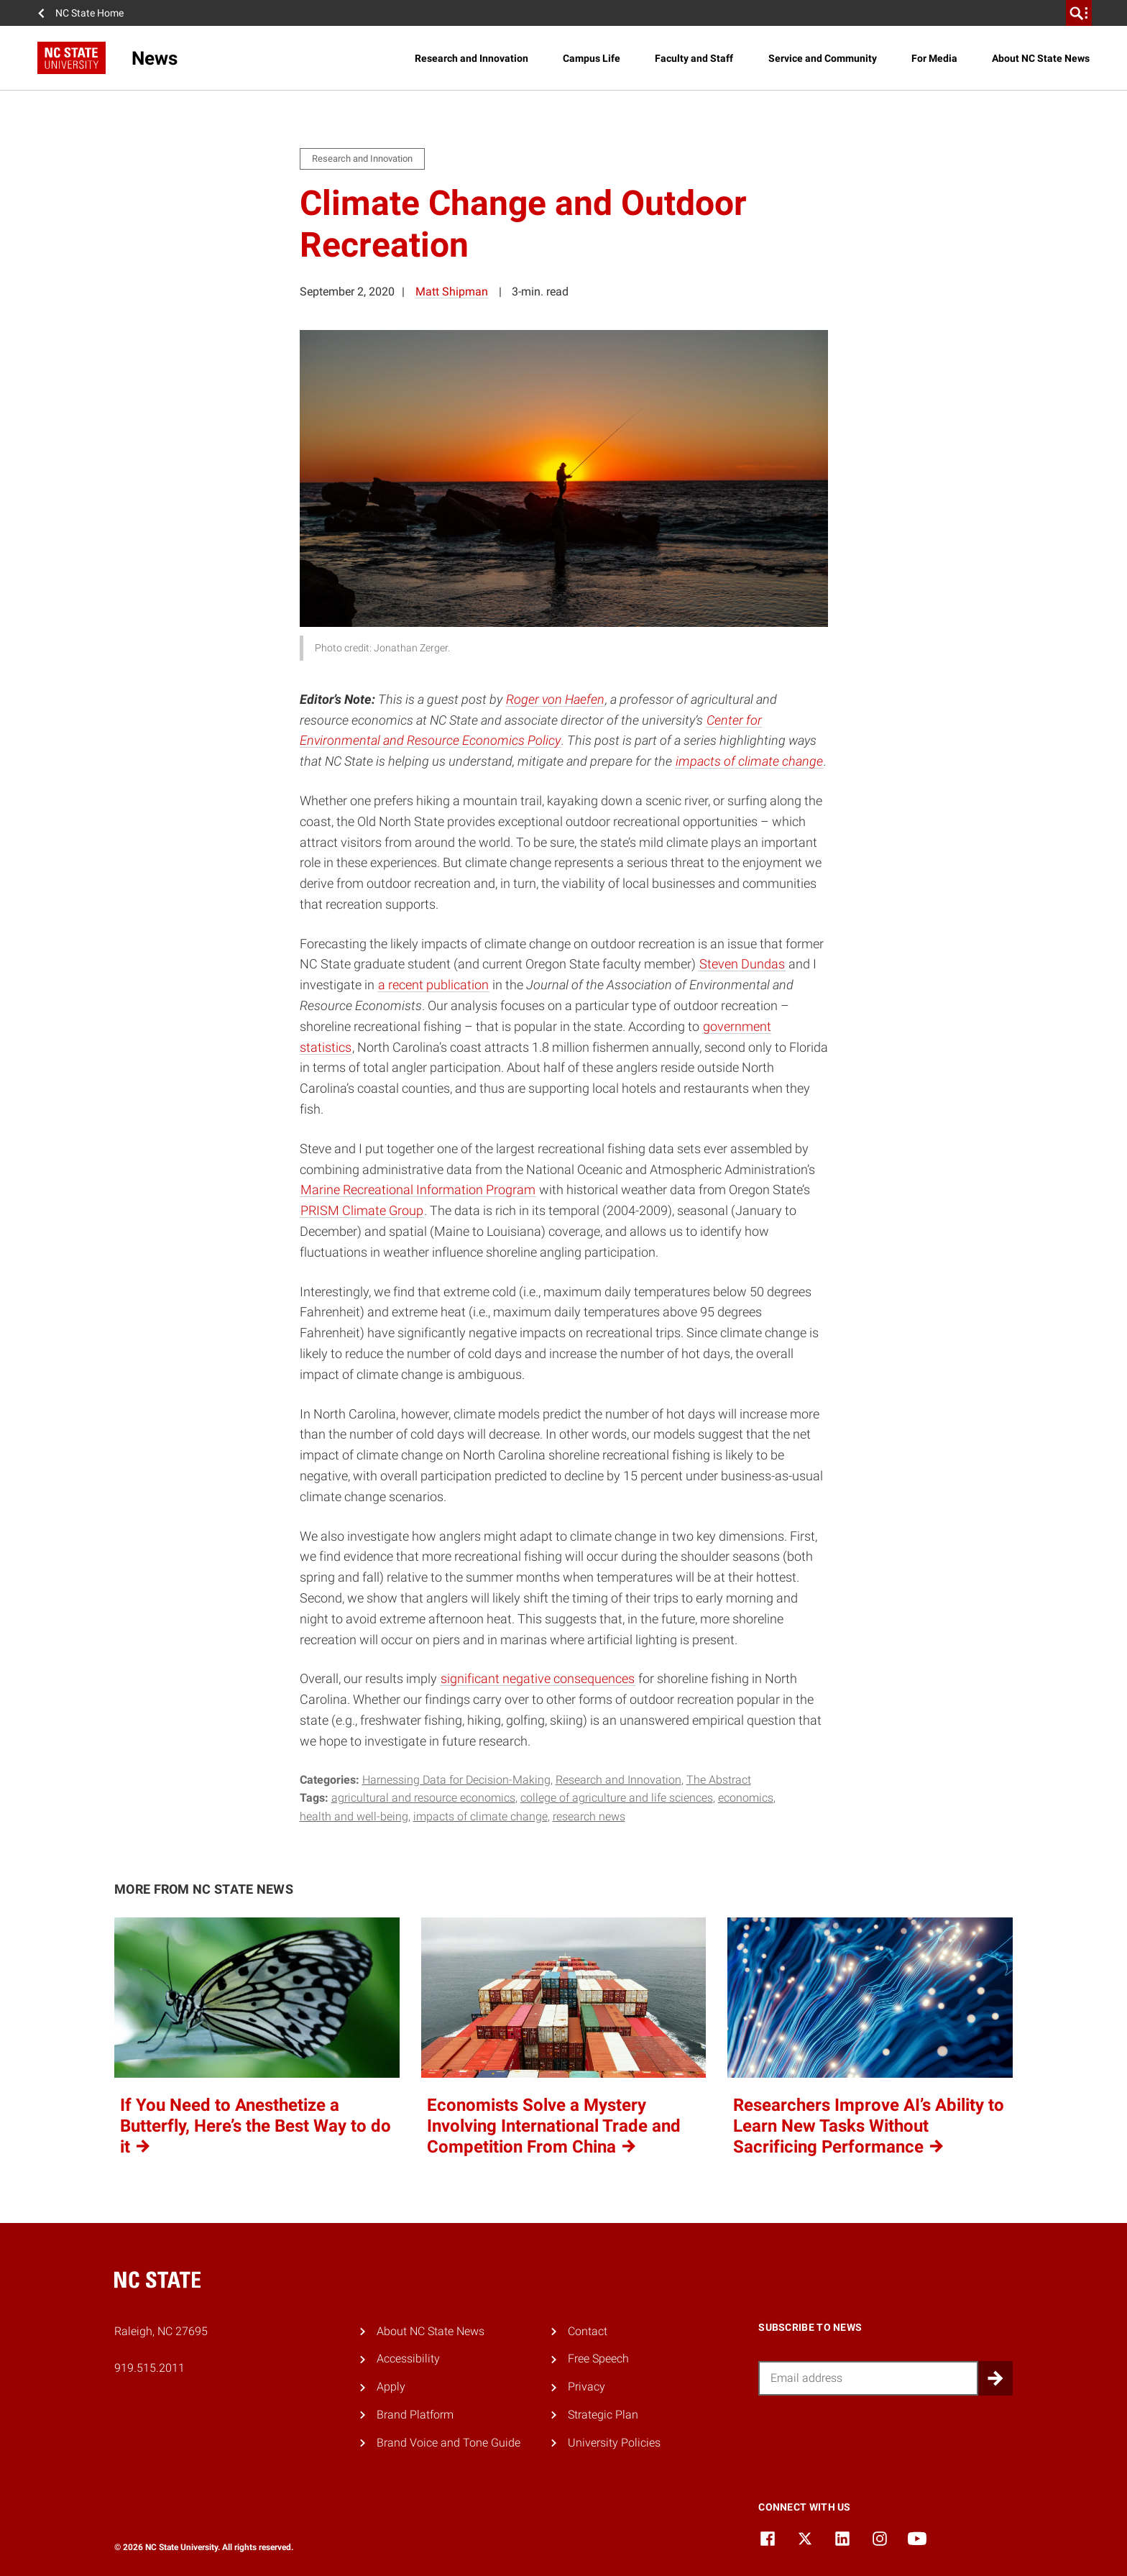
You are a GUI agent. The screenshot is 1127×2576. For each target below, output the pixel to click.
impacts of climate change (749, 761)
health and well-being (354, 1816)
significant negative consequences (538, 1678)
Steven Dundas (742, 963)
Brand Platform (415, 2414)
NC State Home (89, 13)
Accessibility (408, 2358)
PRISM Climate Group (361, 1210)
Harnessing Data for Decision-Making (456, 1780)
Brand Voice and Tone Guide (448, 2442)
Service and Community (822, 58)
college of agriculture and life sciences (616, 1798)
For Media (934, 58)
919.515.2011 (149, 2368)
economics (745, 1798)
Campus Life (591, 58)
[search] (1079, 13)
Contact (587, 2331)
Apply (391, 2386)
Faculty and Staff (694, 58)
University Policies (614, 2442)
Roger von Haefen (555, 699)
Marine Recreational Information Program (417, 1189)
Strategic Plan (603, 2414)
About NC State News (1041, 58)
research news (589, 1816)
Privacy (586, 2386)
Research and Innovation (471, 58)
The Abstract (718, 1780)
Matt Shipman (451, 291)
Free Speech (598, 2358)
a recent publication (433, 984)
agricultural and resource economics (423, 1798)
